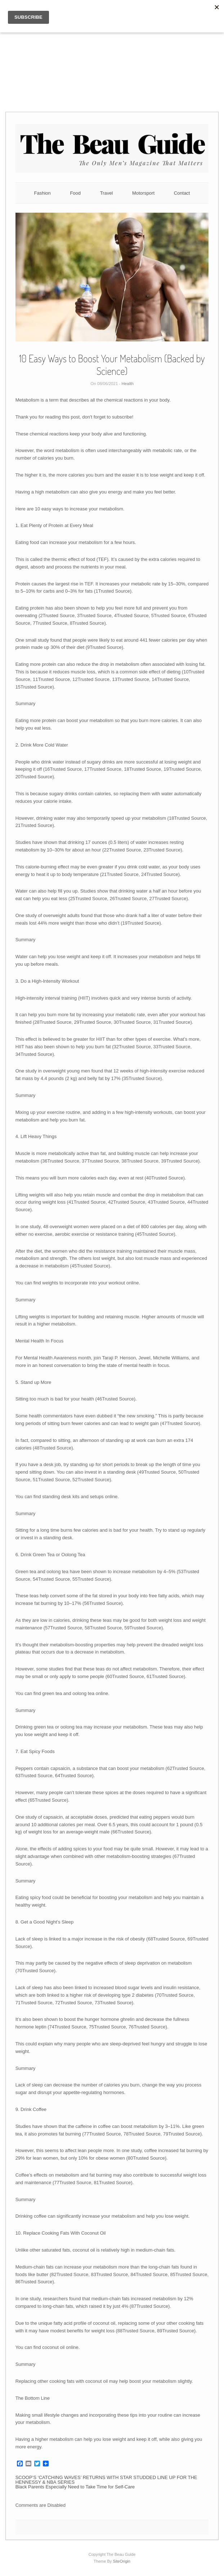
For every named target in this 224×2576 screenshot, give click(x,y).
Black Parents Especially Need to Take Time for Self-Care (75, 2486)
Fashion (42, 193)
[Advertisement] (112, 50)
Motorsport (143, 193)
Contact (182, 193)
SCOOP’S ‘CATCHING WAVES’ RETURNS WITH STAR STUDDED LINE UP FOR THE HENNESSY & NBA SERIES (106, 2479)
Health (128, 383)
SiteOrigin (121, 2561)
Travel (106, 193)
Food (75, 193)
